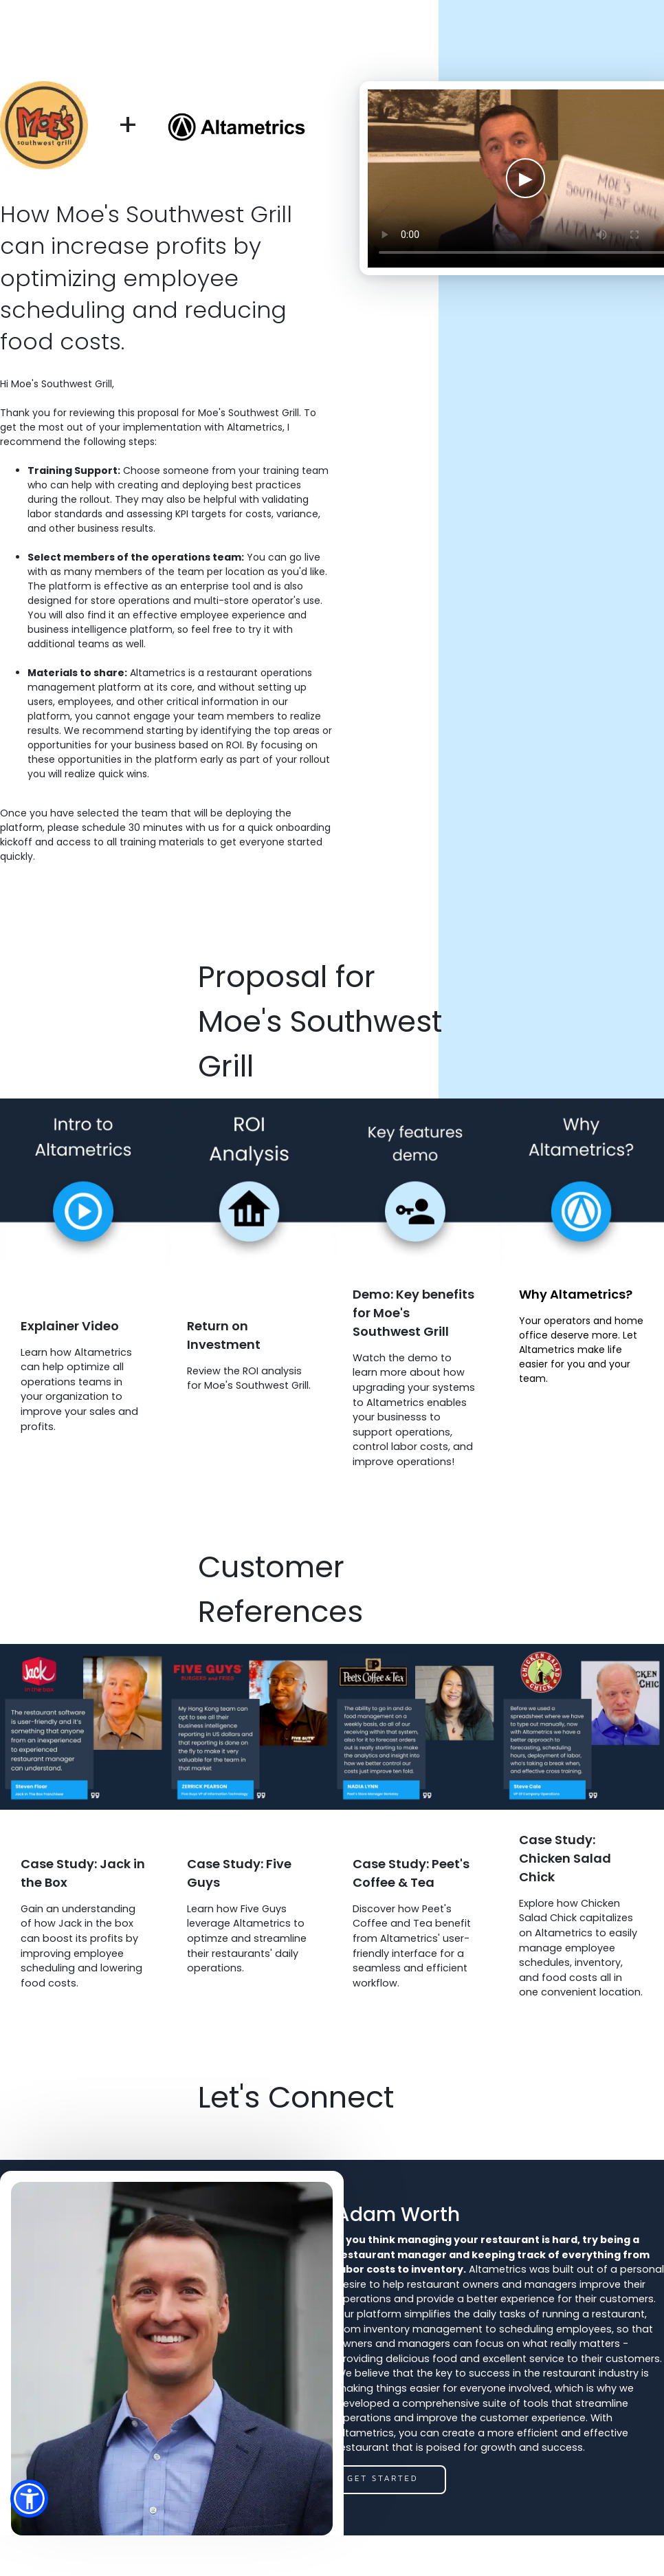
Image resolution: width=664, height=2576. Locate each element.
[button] (29, 2498)
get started (382, 2478)
